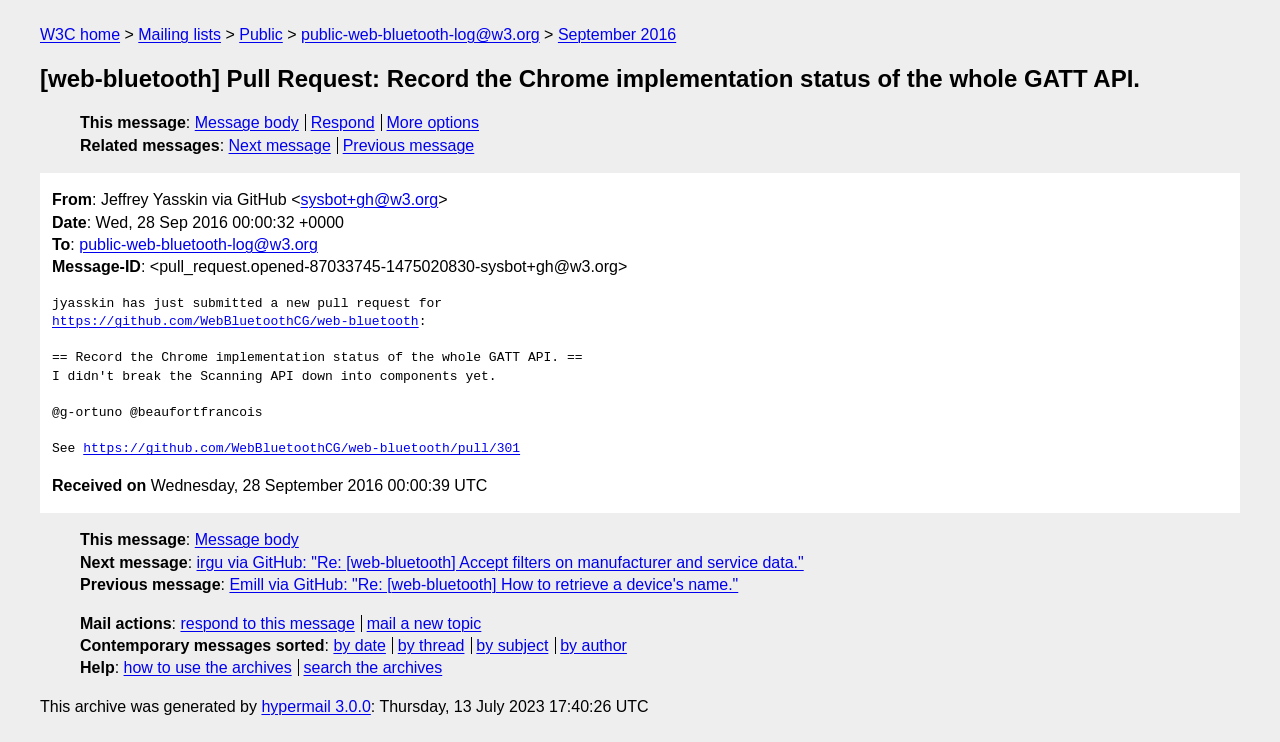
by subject (512, 645)
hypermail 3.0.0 (315, 706)
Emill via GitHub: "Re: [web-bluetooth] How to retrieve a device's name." (483, 584)
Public (261, 34)
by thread (431, 645)
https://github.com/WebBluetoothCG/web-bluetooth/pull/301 (301, 449)
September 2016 (617, 34)
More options (433, 122)
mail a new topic (424, 623)
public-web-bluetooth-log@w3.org (420, 34)
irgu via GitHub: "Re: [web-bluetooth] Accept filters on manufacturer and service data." (500, 562)
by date (359, 645)
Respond (343, 122)
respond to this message (267, 623)
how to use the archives (208, 667)
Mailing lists (179, 34)
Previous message (409, 145)
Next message (280, 145)
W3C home (80, 34)
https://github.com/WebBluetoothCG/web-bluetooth (235, 322)
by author (593, 645)
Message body (247, 122)
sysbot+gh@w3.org (370, 199)
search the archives (373, 667)
